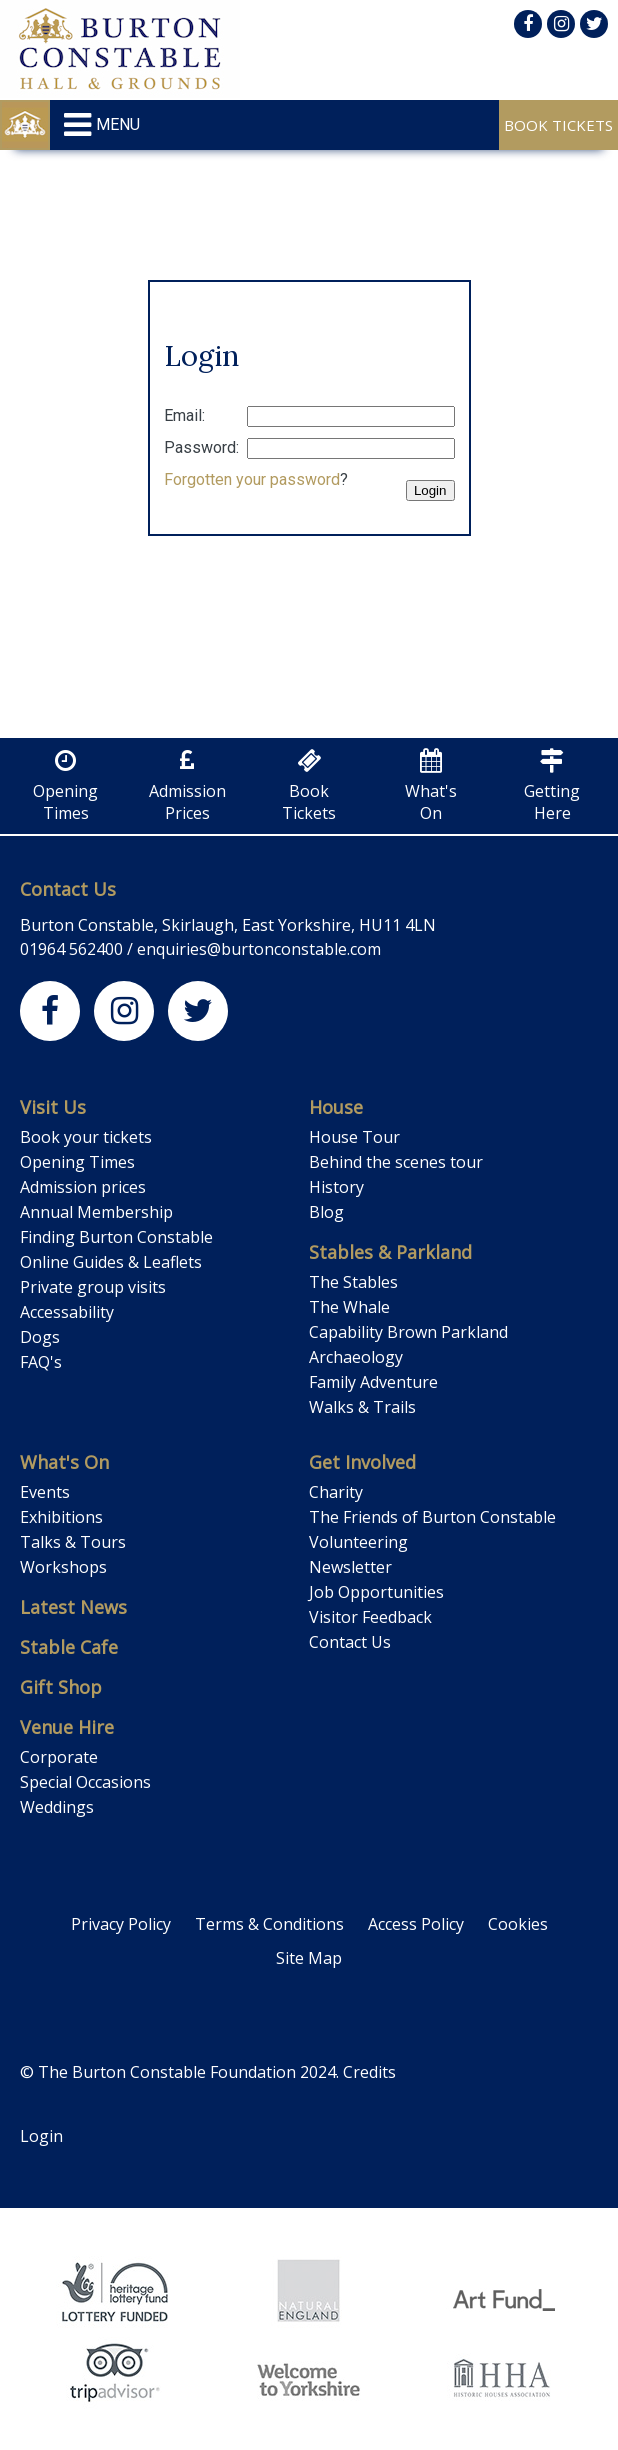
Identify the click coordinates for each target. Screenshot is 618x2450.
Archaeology (356, 1357)
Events (45, 1492)
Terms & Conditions (269, 1924)
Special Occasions (85, 1782)
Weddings (57, 1807)
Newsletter (350, 1567)
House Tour (354, 1137)
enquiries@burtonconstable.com (259, 949)
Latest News (73, 1607)
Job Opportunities (376, 1592)
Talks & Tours (73, 1542)
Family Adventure (373, 1382)
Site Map (309, 1958)
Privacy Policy (121, 1924)
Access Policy (416, 1924)
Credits (369, 2072)
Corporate (59, 1757)
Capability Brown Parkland (408, 1332)
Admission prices (83, 1187)
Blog (326, 1212)
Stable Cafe (69, 1647)
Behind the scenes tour (396, 1162)
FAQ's (41, 1362)
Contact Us (68, 889)
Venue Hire (67, 1727)
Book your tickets (86, 1137)
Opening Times (77, 1162)
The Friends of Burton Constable (432, 1517)
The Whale (349, 1307)
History (336, 1187)
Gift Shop (61, 1687)
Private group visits (93, 1287)
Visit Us (53, 1107)
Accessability (67, 1312)
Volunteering (358, 1542)
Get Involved (362, 1462)
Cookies (518, 1924)
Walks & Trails (362, 1407)
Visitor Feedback (370, 1617)
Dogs (40, 1337)
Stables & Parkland (390, 1252)
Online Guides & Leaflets (111, 1262)
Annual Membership (96, 1212)
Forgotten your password (252, 479)
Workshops (63, 1567)
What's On (64, 1462)
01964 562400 (71, 949)
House (336, 1107)
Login (41, 2136)
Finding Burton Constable (116, 1237)
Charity (336, 1492)
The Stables (353, 1282)
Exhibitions (61, 1517)
